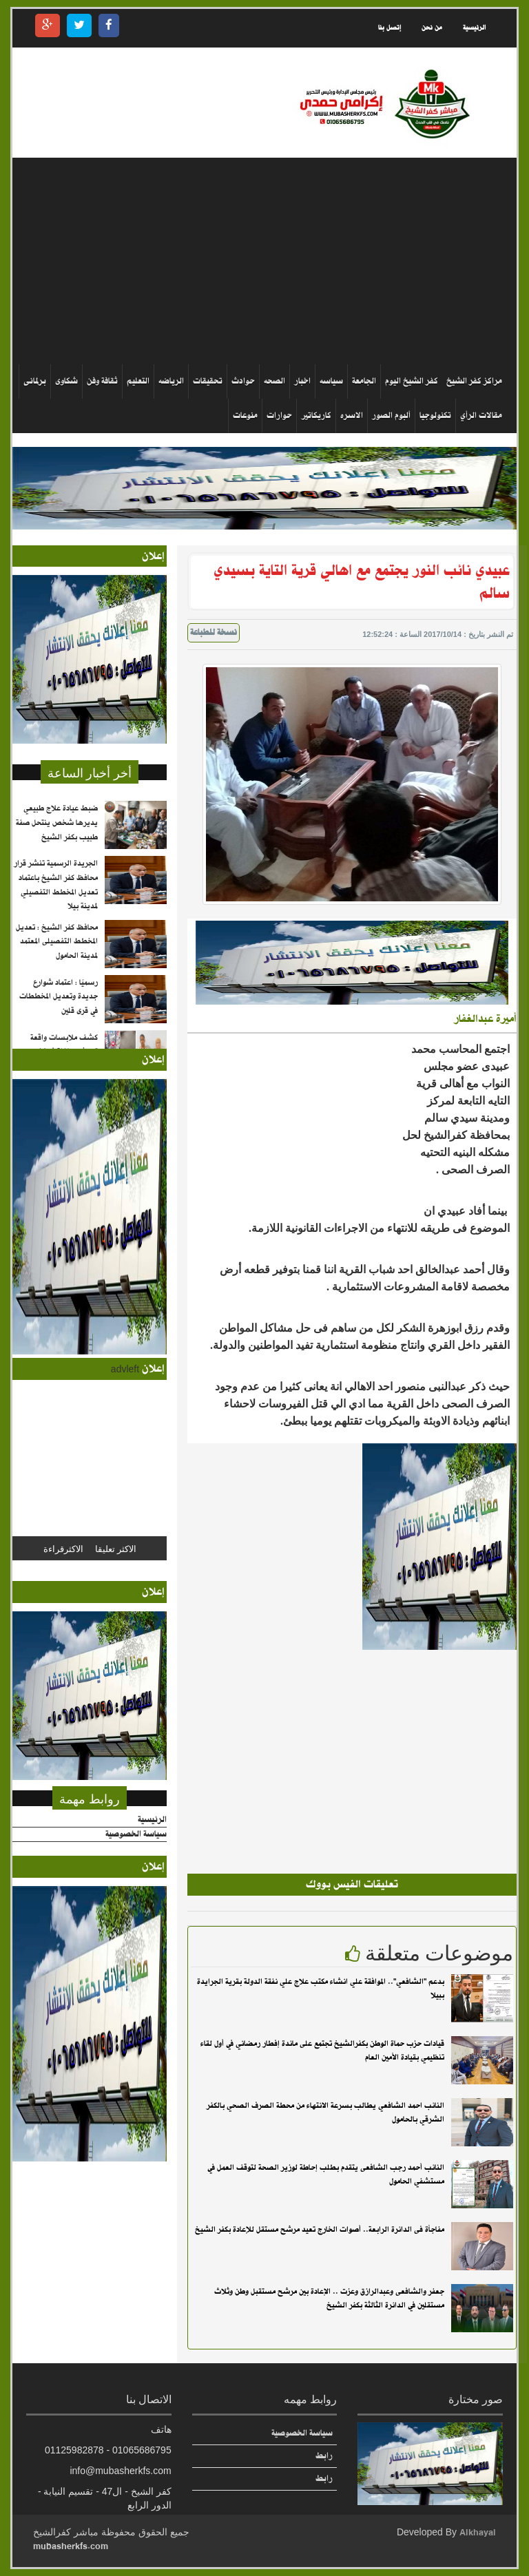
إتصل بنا (389, 28)
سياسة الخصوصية (136, 1835)
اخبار (302, 381)
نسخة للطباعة (213, 632)
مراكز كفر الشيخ (474, 381)
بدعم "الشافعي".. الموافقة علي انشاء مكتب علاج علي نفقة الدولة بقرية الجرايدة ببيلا (320, 1989)
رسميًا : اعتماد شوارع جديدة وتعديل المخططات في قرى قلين (58, 1016)
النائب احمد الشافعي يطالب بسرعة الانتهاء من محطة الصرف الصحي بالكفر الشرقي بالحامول (325, 2113)
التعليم (138, 381)
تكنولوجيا (435, 416)
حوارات (279, 416)
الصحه (274, 381)
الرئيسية (474, 28)
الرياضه (171, 381)
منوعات (245, 416)
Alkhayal (477, 2532)
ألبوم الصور (391, 416)
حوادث (243, 381)
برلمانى (34, 381)
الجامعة (364, 381)
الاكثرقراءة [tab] (63, 1548)
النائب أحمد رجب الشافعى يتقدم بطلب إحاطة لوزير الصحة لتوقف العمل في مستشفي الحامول (325, 2175)
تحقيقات (207, 381)
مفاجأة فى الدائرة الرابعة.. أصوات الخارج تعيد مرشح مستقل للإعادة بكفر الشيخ (319, 2229)
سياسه (331, 381)
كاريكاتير (316, 416)
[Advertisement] (259, 261)
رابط (324, 2456)
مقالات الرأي (481, 416)
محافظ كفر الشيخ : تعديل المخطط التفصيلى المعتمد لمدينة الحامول (57, 961)
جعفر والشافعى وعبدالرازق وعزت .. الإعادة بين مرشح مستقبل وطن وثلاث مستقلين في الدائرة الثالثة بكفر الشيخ (329, 2299)
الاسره (351, 416)
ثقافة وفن (102, 381)
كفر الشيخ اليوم (411, 381)
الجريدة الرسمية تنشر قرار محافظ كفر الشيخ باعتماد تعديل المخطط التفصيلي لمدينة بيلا (56, 905)
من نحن (432, 28)
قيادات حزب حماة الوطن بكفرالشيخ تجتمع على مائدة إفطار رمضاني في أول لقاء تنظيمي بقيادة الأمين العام (322, 2051)
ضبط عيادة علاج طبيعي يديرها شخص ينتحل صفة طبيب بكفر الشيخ (57, 842)
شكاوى (66, 381)
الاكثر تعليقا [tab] (115, 1548)
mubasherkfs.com (70, 2546)
